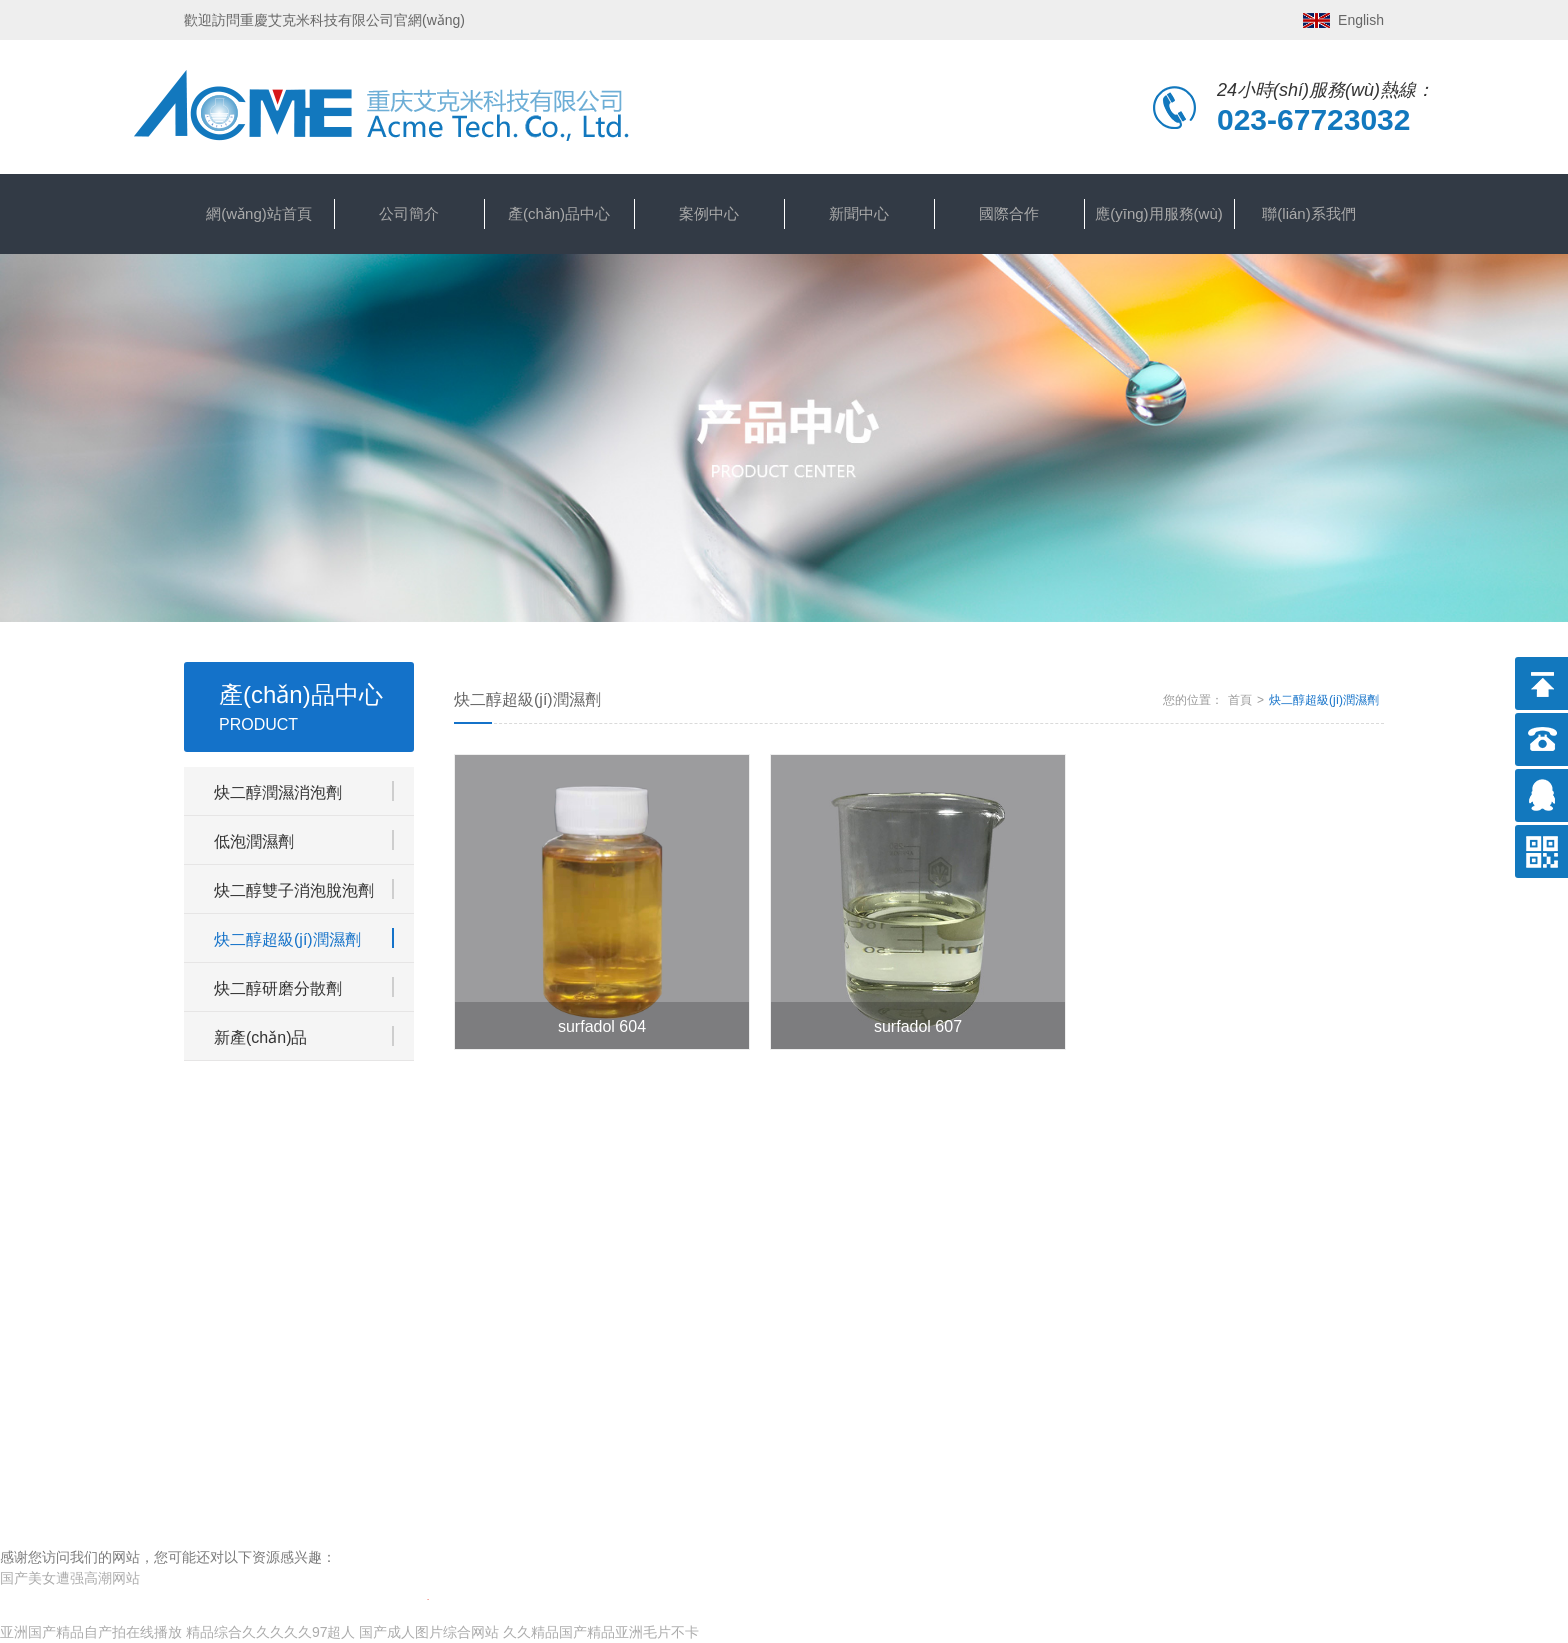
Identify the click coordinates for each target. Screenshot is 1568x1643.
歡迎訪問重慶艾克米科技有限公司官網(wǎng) (324, 20)
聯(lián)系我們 (1308, 213)
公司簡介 (409, 213)
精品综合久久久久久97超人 (271, 1632)
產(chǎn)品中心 (559, 213)
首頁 (1240, 700)
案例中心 (709, 213)
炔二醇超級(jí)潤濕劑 (1324, 700)
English (1361, 20)
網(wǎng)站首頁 (259, 213)
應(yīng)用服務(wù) (1159, 213)
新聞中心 (859, 213)
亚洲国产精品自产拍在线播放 (91, 1632)
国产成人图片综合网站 (429, 1632)
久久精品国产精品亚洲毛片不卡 (601, 1632)
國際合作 (1009, 213)
